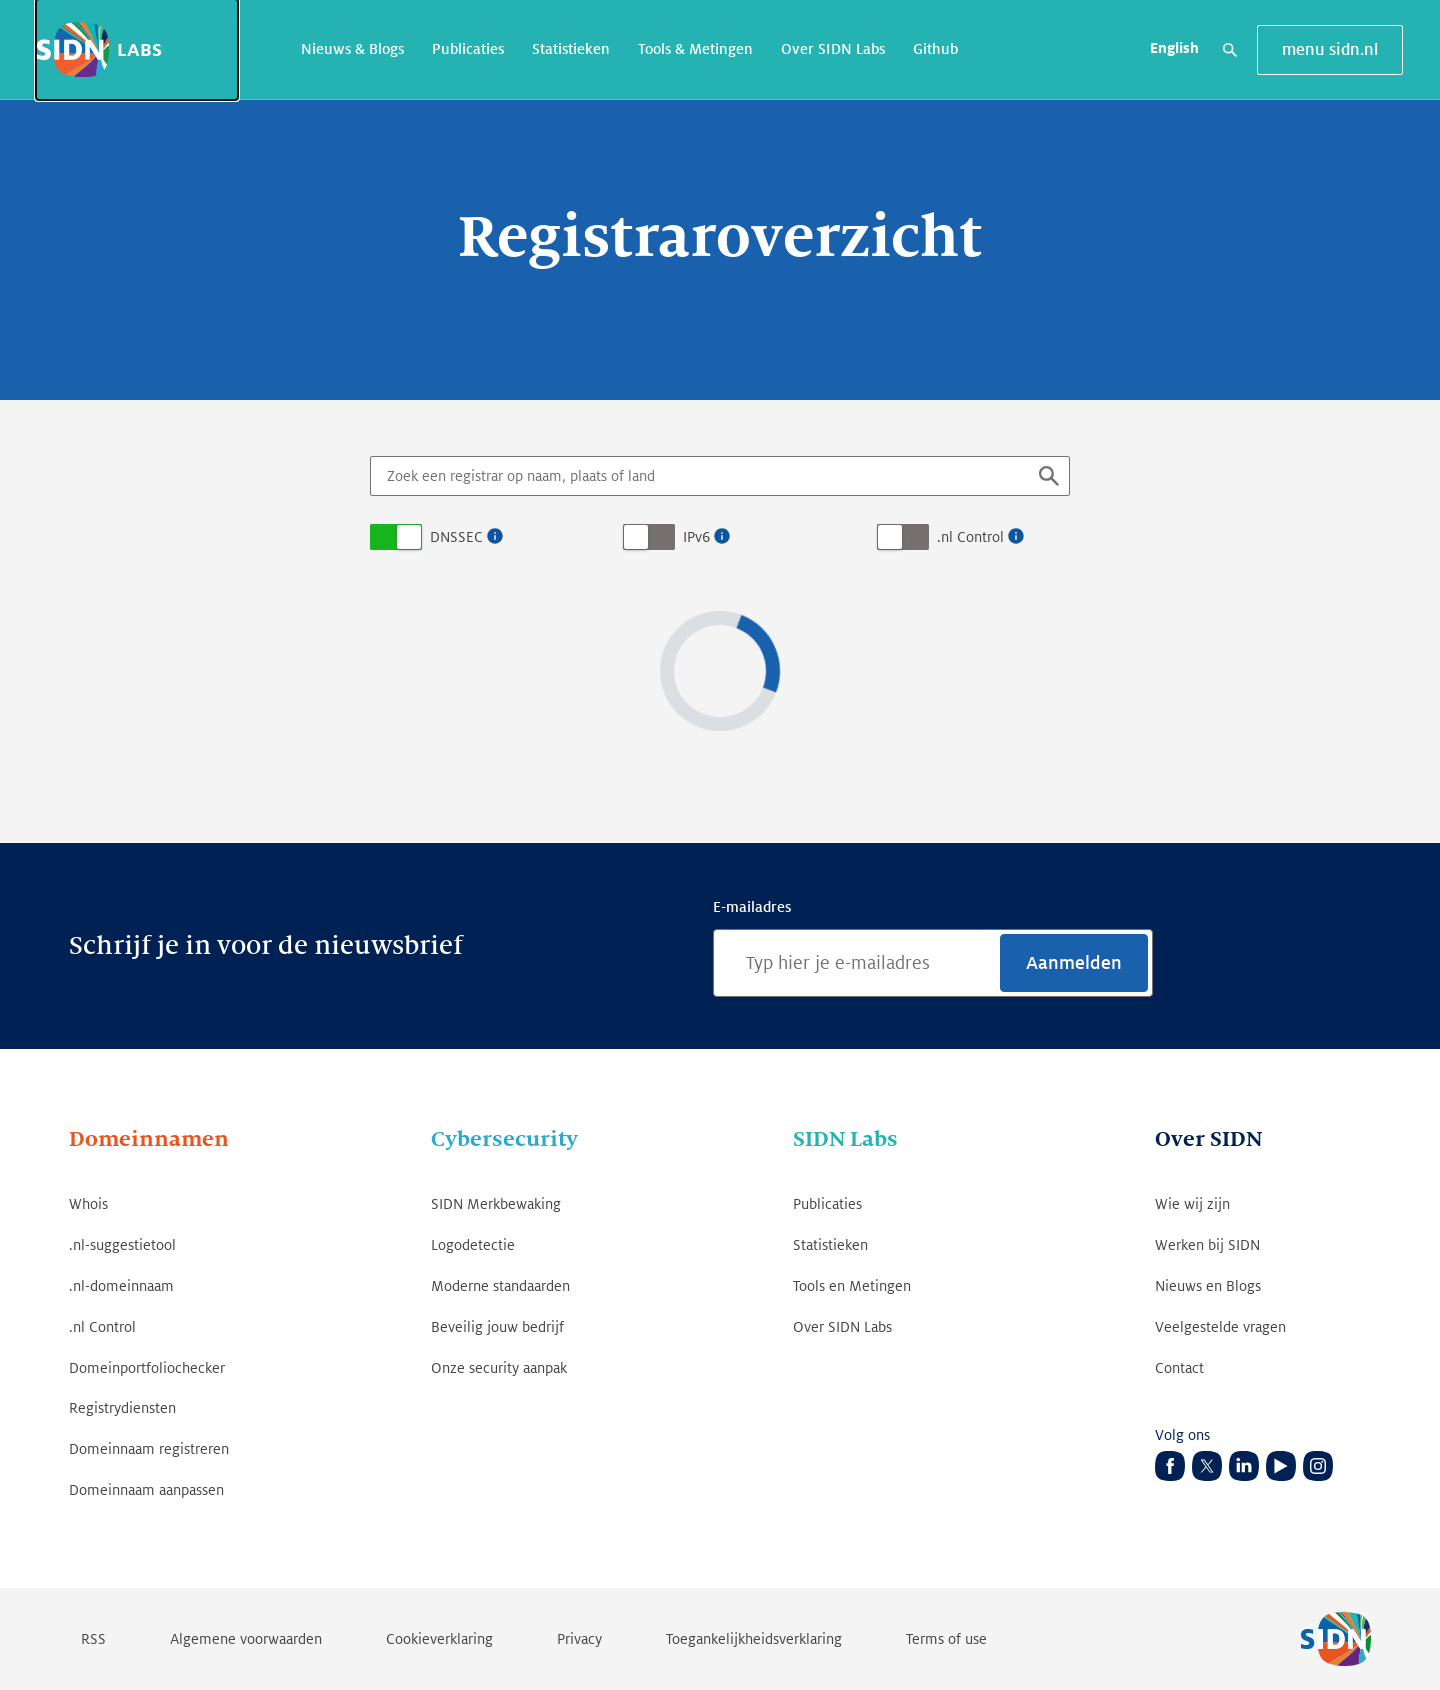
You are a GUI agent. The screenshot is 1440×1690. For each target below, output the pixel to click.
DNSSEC (456, 537)
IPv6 (696, 537)
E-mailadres (752, 907)
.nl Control (970, 537)
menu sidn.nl (1330, 50)
